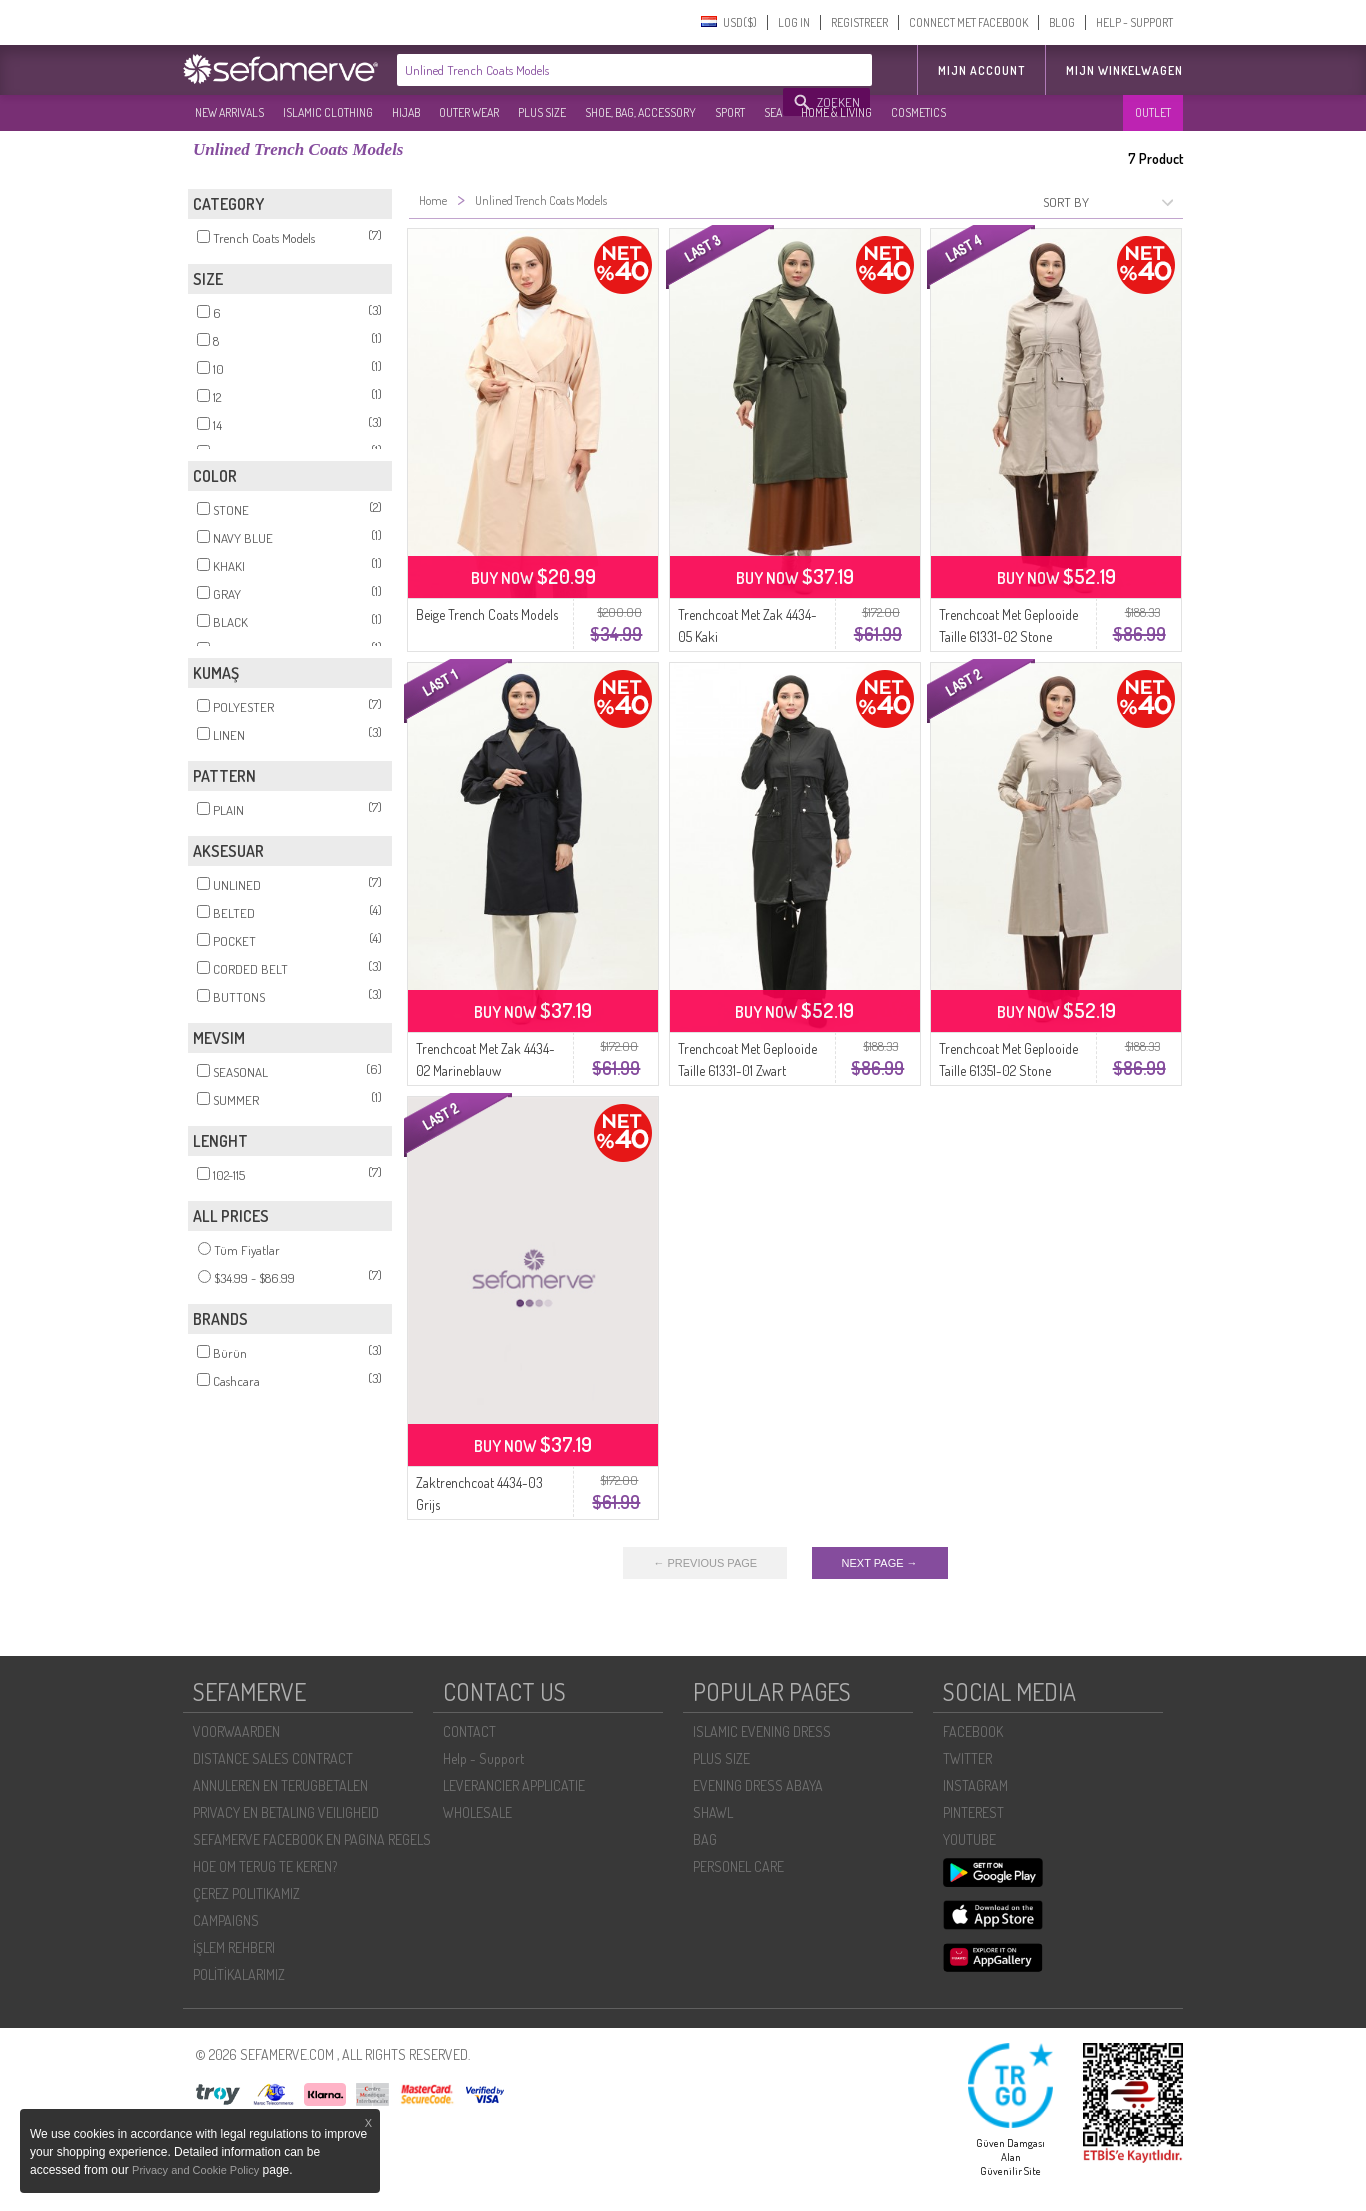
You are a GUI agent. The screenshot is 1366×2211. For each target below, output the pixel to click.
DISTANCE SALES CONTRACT (273, 1758)
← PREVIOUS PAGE (705, 1563)
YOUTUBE (969, 1839)
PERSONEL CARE (738, 1866)
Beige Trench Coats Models (487, 614)
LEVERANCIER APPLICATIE (514, 1785)
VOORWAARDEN (236, 1731)
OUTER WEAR (469, 112)
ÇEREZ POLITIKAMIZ (246, 1893)
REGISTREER (859, 22)
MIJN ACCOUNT (981, 70)
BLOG (1062, 22)
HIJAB (406, 112)
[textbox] (591, 70)
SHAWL (713, 1812)
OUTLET (1153, 112)
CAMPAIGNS (226, 1920)
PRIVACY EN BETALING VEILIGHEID (286, 1812)
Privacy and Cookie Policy (195, 2170)
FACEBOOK (973, 1731)
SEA (773, 112)
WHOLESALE (477, 1812)
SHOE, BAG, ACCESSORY (640, 112)
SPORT (730, 112)
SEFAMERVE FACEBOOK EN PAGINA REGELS (312, 1839)
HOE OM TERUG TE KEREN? (265, 1866)
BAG (705, 1839)
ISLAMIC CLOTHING (328, 112)
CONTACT (469, 1731)
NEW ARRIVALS (229, 112)
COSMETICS (918, 112)
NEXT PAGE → (880, 1563)
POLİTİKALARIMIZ (239, 1974)
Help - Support (483, 1758)
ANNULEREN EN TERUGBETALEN (280, 1785)
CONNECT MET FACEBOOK (968, 22)
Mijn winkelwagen (1124, 70)
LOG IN (794, 22)
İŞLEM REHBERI (234, 1947)
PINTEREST (973, 1812)
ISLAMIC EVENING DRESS (762, 1731)
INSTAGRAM (975, 1785)
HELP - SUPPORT (1134, 22)
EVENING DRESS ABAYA (758, 1785)
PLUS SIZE (542, 112)
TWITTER (967, 1758)
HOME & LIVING (836, 112)
